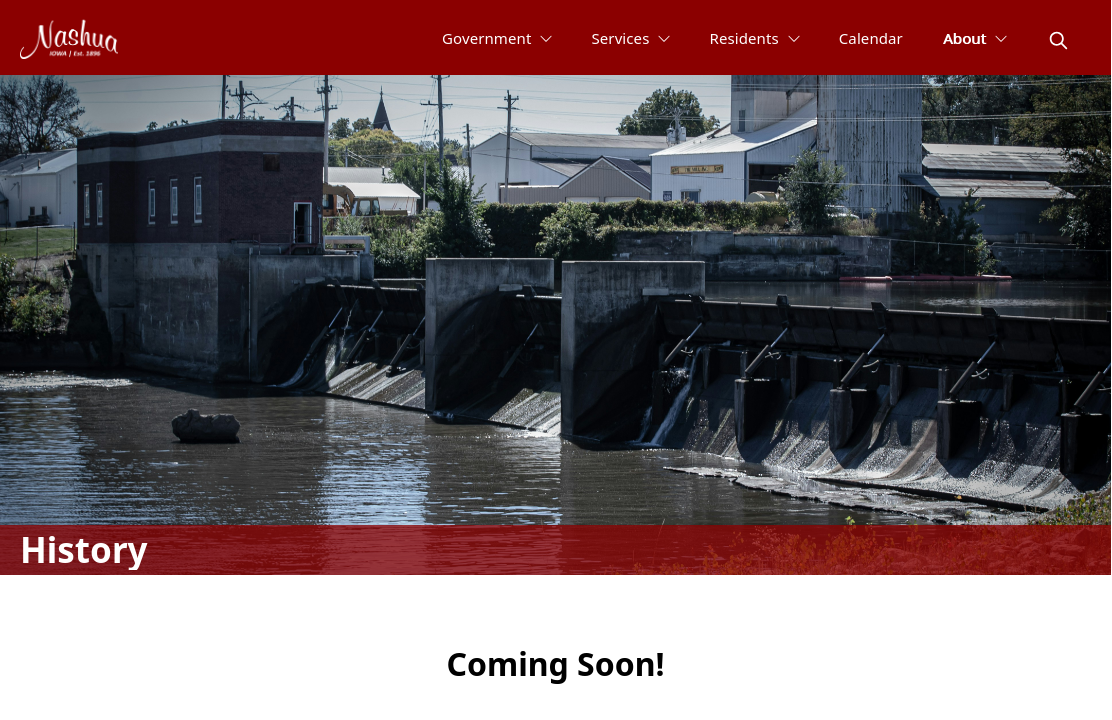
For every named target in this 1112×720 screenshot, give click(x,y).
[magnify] (1058, 40)
